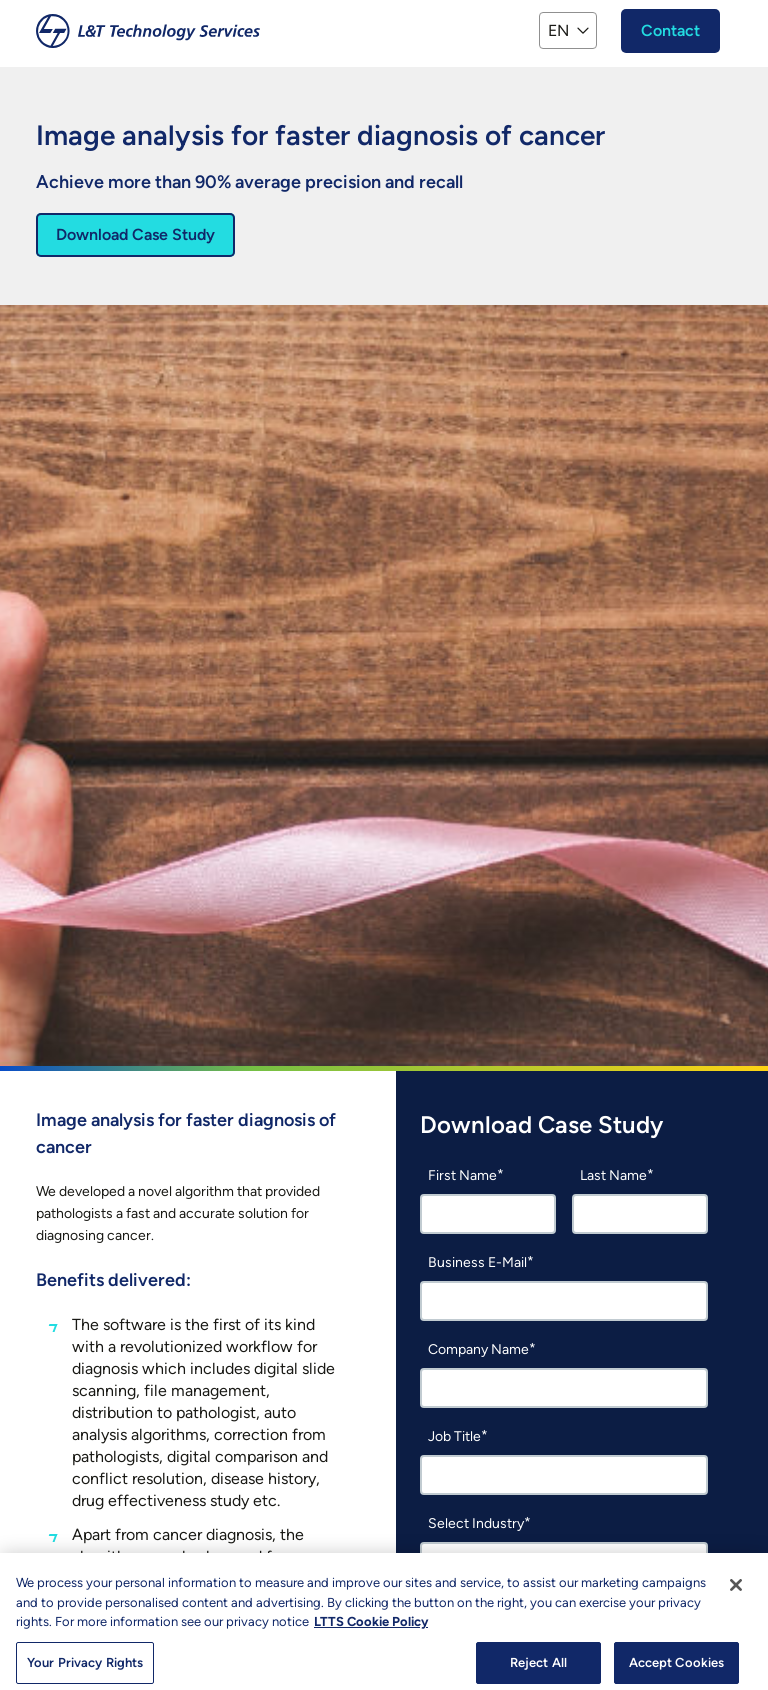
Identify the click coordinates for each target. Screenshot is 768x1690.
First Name (462, 1175)
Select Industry (476, 1523)
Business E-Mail (477, 1262)
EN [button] (558, 30)
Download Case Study (135, 234)
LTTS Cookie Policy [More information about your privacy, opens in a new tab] (371, 1629)
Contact (670, 30)
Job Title (454, 1436)
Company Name (478, 1349)
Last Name (613, 1175)
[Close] (736, 1593)
